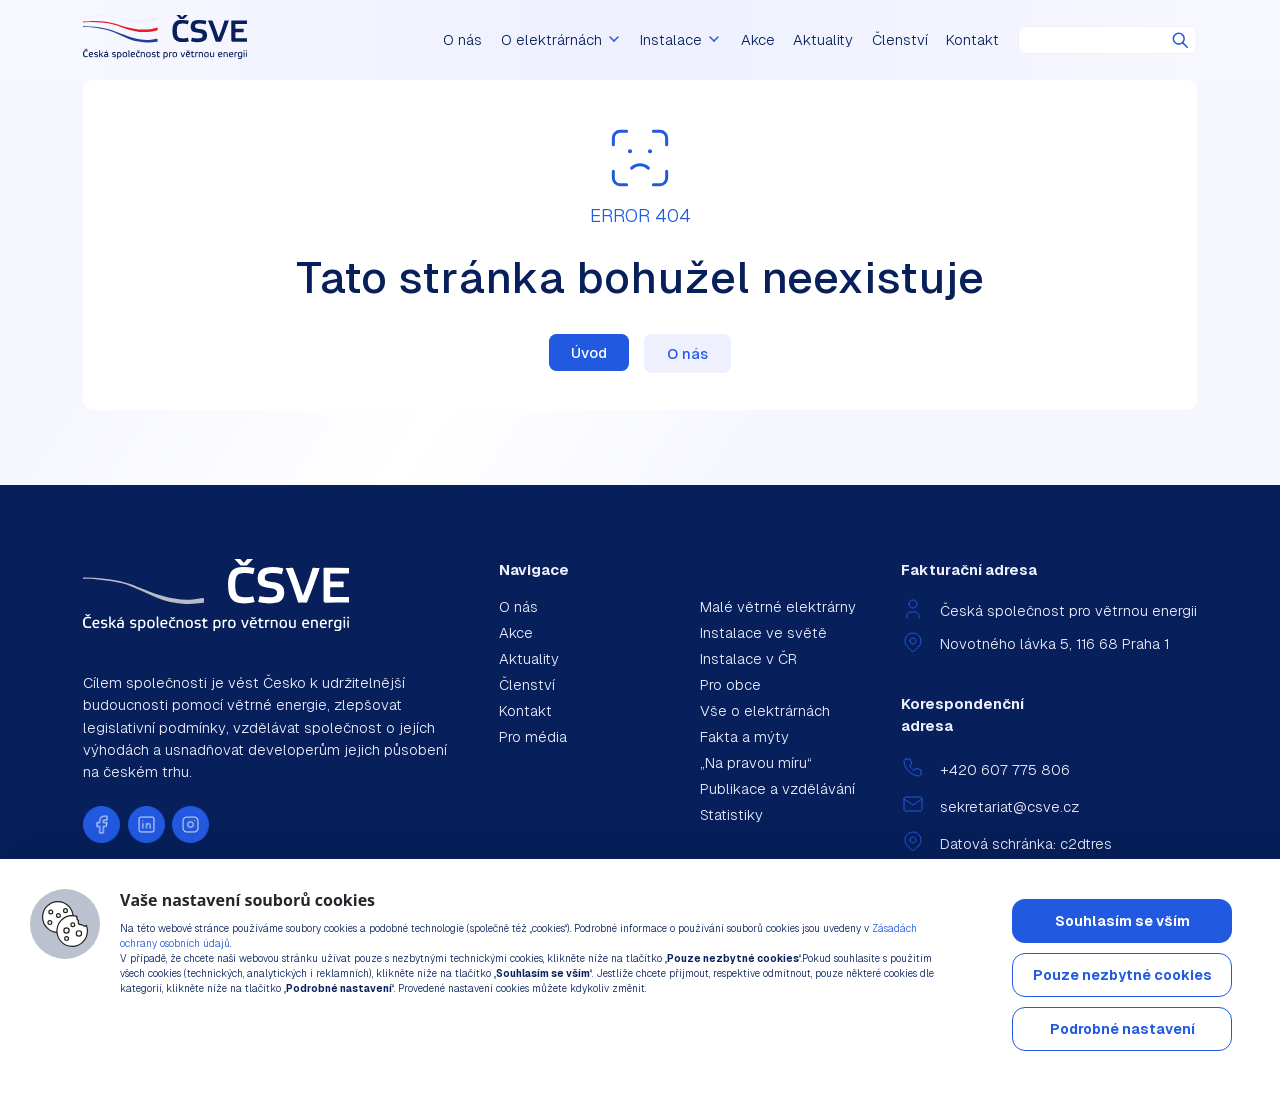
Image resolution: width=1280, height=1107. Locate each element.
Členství (900, 39)
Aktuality (823, 39)
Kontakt (972, 39)
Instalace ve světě (763, 632)
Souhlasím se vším (1122, 921)
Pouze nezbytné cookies (1122, 975)
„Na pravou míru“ (756, 762)
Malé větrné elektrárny (778, 606)
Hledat (1180, 40)
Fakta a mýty (744, 736)
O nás (462, 39)
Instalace (681, 39)
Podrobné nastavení (1122, 1029)
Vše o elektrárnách (765, 710)
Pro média (533, 736)
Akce (758, 39)
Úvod (589, 352)
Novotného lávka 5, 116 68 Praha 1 (1054, 643)
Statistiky (731, 814)
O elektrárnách (561, 39)
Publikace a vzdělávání (777, 788)
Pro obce (730, 684)
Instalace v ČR (748, 658)
